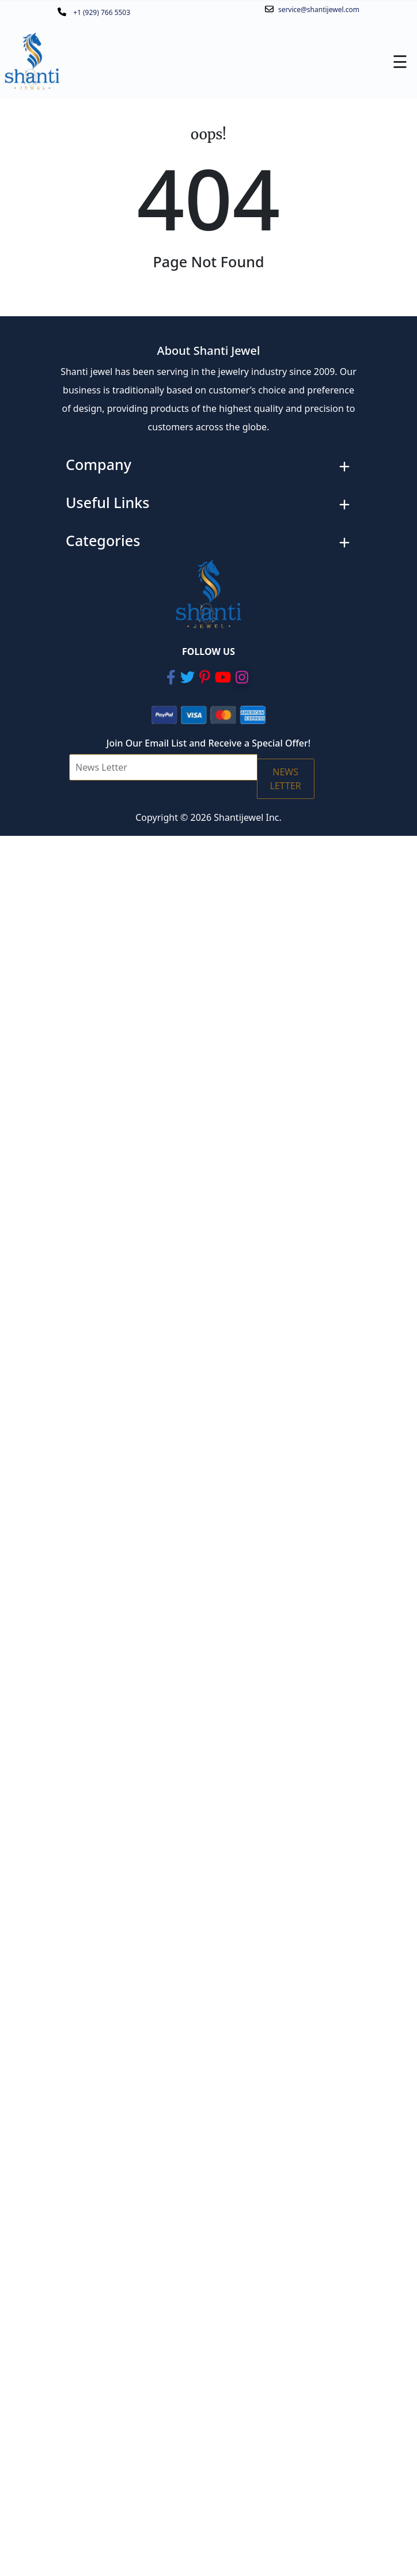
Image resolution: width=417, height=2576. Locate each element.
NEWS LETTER (285, 779)
